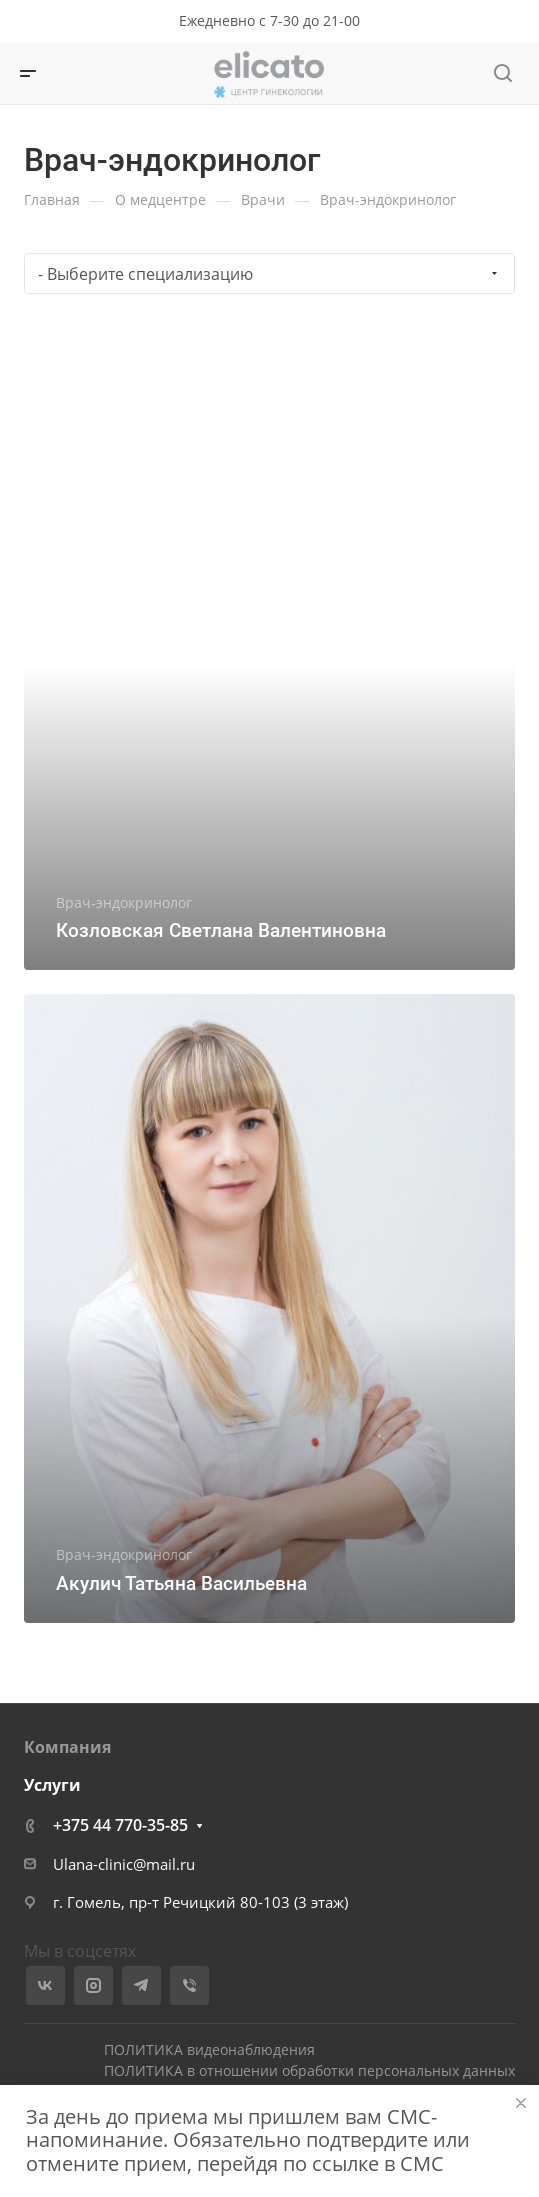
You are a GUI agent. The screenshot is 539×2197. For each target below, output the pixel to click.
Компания (67, 1747)
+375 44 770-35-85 (120, 1825)
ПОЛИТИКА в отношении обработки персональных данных (309, 2070)
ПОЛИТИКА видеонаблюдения (209, 2049)
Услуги (52, 1785)
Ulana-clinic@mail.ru (124, 1864)
